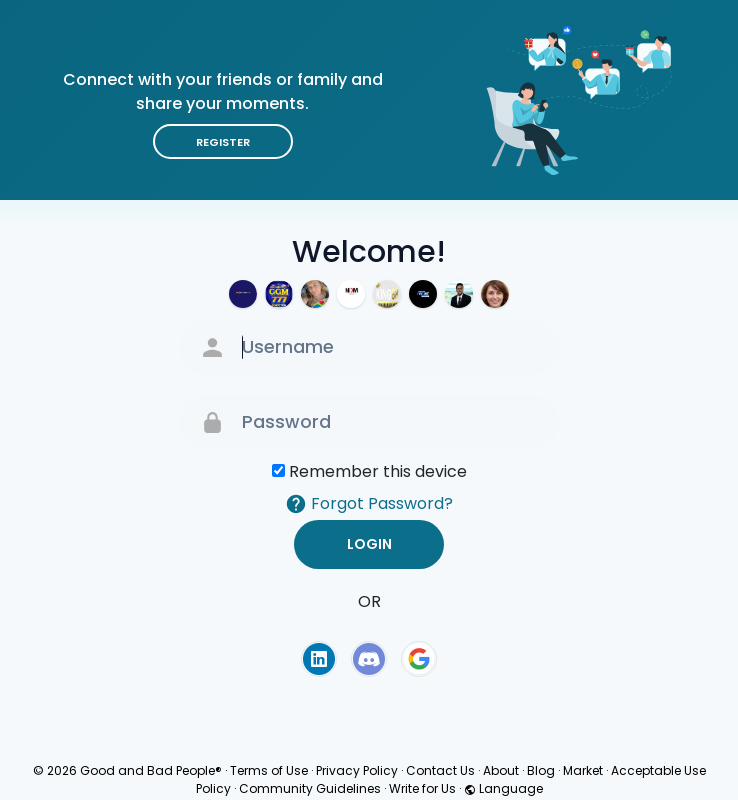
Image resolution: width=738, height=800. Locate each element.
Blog (541, 770)
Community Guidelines (310, 788)
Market (583, 770)
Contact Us (440, 770)
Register (223, 142)
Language (503, 788)
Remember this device (378, 471)
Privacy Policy (357, 770)
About (501, 770)
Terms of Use (269, 770)
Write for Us (422, 788)
